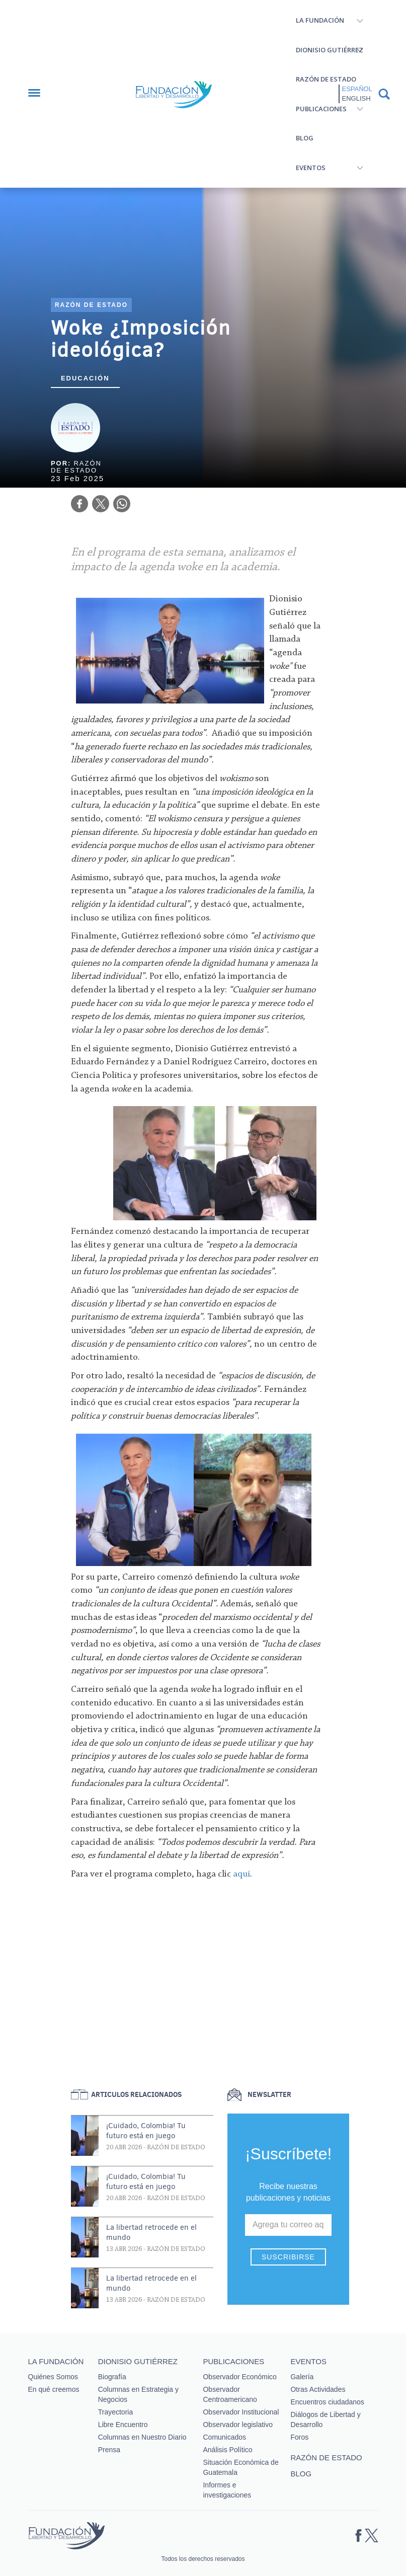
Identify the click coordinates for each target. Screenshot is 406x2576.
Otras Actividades (317, 2389)
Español (357, 89)
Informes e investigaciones (227, 2490)
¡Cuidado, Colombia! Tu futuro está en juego (146, 2131)
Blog (304, 137)
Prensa (109, 2450)
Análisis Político (227, 2450)
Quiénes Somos (53, 2377)
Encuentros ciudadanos (327, 2402)
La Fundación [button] (320, 20)
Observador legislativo (238, 2425)
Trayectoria (115, 2412)
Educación (85, 378)
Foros (299, 2437)
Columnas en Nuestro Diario (142, 2437)
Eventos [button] (311, 167)
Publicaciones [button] (321, 108)
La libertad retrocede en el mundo (151, 2232)
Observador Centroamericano (230, 2394)
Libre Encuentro (123, 2425)
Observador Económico (239, 2377)
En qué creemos (53, 2389)
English (356, 98)
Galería (301, 2377)
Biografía (112, 2377)
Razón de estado (326, 79)
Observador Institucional (241, 2412)
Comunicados (224, 2437)
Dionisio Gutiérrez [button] (329, 49)
